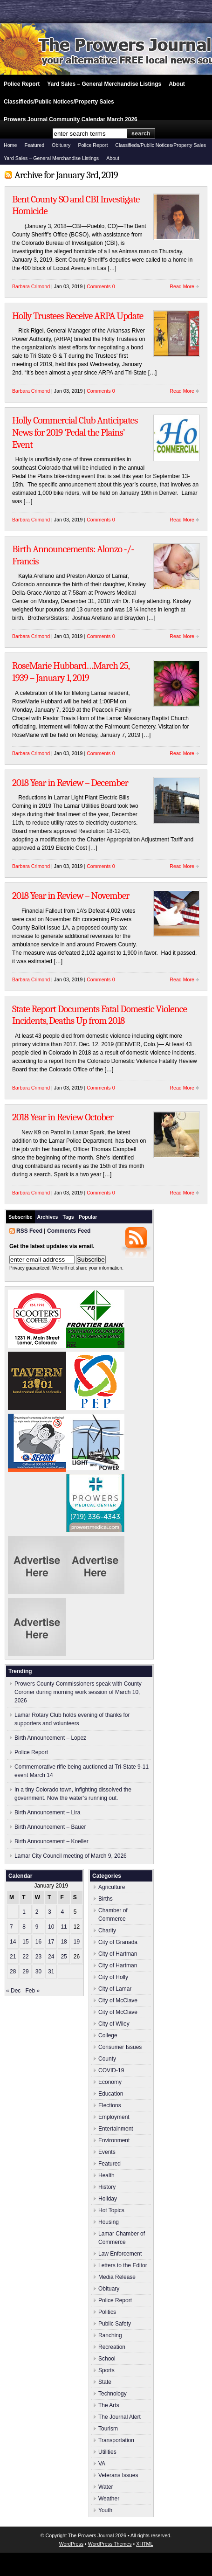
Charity (107, 1930)
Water (105, 2487)
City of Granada (117, 1942)
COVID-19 (111, 2070)
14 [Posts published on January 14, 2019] (13, 1941)
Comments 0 (101, 286)
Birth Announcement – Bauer (50, 1827)
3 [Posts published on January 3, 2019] (49, 1912)
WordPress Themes (110, 2544)
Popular (88, 1217)
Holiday (107, 2198)
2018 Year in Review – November (71, 895)
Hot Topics (111, 2210)
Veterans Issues (118, 2475)
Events (107, 2152)
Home (10, 145)
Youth (105, 2510)
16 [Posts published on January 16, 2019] (38, 1941)
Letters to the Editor (122, 2265)
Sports (106, 2370)
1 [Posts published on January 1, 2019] (24, 1912)
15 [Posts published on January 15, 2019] (25, 1941)
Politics (107, 2312)
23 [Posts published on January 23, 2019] (38, 1956)
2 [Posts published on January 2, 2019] (37, 1912)
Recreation (111, 2347)
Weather (108, 2498)
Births (105, 1899)
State (104, 2382)
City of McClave (117, 2000)
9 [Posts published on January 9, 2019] (37, 1926)
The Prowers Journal (91, 2535)
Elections (109, 2105)
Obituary (61, 145)
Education (110, 2093)
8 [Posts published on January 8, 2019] (24, 1926)
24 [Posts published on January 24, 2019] (51, 1956)
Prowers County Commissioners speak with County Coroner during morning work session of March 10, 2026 (78, 1692)
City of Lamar (114, 1989)
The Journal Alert (119, 2417)
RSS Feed (29, 1231)
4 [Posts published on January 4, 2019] (62, 1912)
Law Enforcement (120, 2253)
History (107, 2187)
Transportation (116, 2440)
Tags (68, 1217)
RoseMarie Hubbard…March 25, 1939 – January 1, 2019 (71, 671)
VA (101, 2463)
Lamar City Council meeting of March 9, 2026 (70, 1856)
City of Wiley (114, 2024)
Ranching (110, 2335)
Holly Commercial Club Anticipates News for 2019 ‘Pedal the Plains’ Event (74, 432)
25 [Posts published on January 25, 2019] (64, 1956)
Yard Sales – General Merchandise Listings (104, 84)
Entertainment (115, 2128)
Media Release (117, 2277)
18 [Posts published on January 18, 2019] (64, 1941)
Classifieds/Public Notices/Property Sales (59, 101)
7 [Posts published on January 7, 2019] (11, 1926)
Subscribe (20, 1217)
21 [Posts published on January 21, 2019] (13, 1956)
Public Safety (114, 2323)
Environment (114, 2140)
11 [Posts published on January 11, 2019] (64, 1926)
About (177, 84)
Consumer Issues (120, 2047)
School (107, 2358)
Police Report (22, 84)
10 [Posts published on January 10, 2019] (51, 1926)
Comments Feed (68, 1231)
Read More (182, 286)
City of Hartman (117, 1954)
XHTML (144, 2544)
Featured (34, 145)
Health (106, 2175)
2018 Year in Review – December (70, 782)
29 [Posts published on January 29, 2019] (25, 1971)
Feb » (32, 1990)
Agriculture (111, 1887)
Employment (114, 2117)
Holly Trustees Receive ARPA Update (77, 315)
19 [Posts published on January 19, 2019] (77, 1941)
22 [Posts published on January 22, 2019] (25, 1956)
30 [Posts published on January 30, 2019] (38, 1971)
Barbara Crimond (31, 286)
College (107, 2035)
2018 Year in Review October (62, 1117)
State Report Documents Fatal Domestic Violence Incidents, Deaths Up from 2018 (99, 1015)
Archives (47, 1217)
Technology (112, 2393)
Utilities (107, 2452)
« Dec (13, 1990)
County (107, 2058)
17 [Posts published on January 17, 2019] (51, 1941)
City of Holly (113, 1977)
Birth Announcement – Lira (47, 1812)
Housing (108, 2222)
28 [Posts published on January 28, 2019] (13, 1971)
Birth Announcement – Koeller (51, 1841)
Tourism (108, 2428)
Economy (110, 2082)
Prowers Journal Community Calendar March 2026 (70, 119)
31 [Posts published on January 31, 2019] (51, 1971)
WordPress (71, 2544)
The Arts (108, 2405)
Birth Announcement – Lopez (50, 1738)
